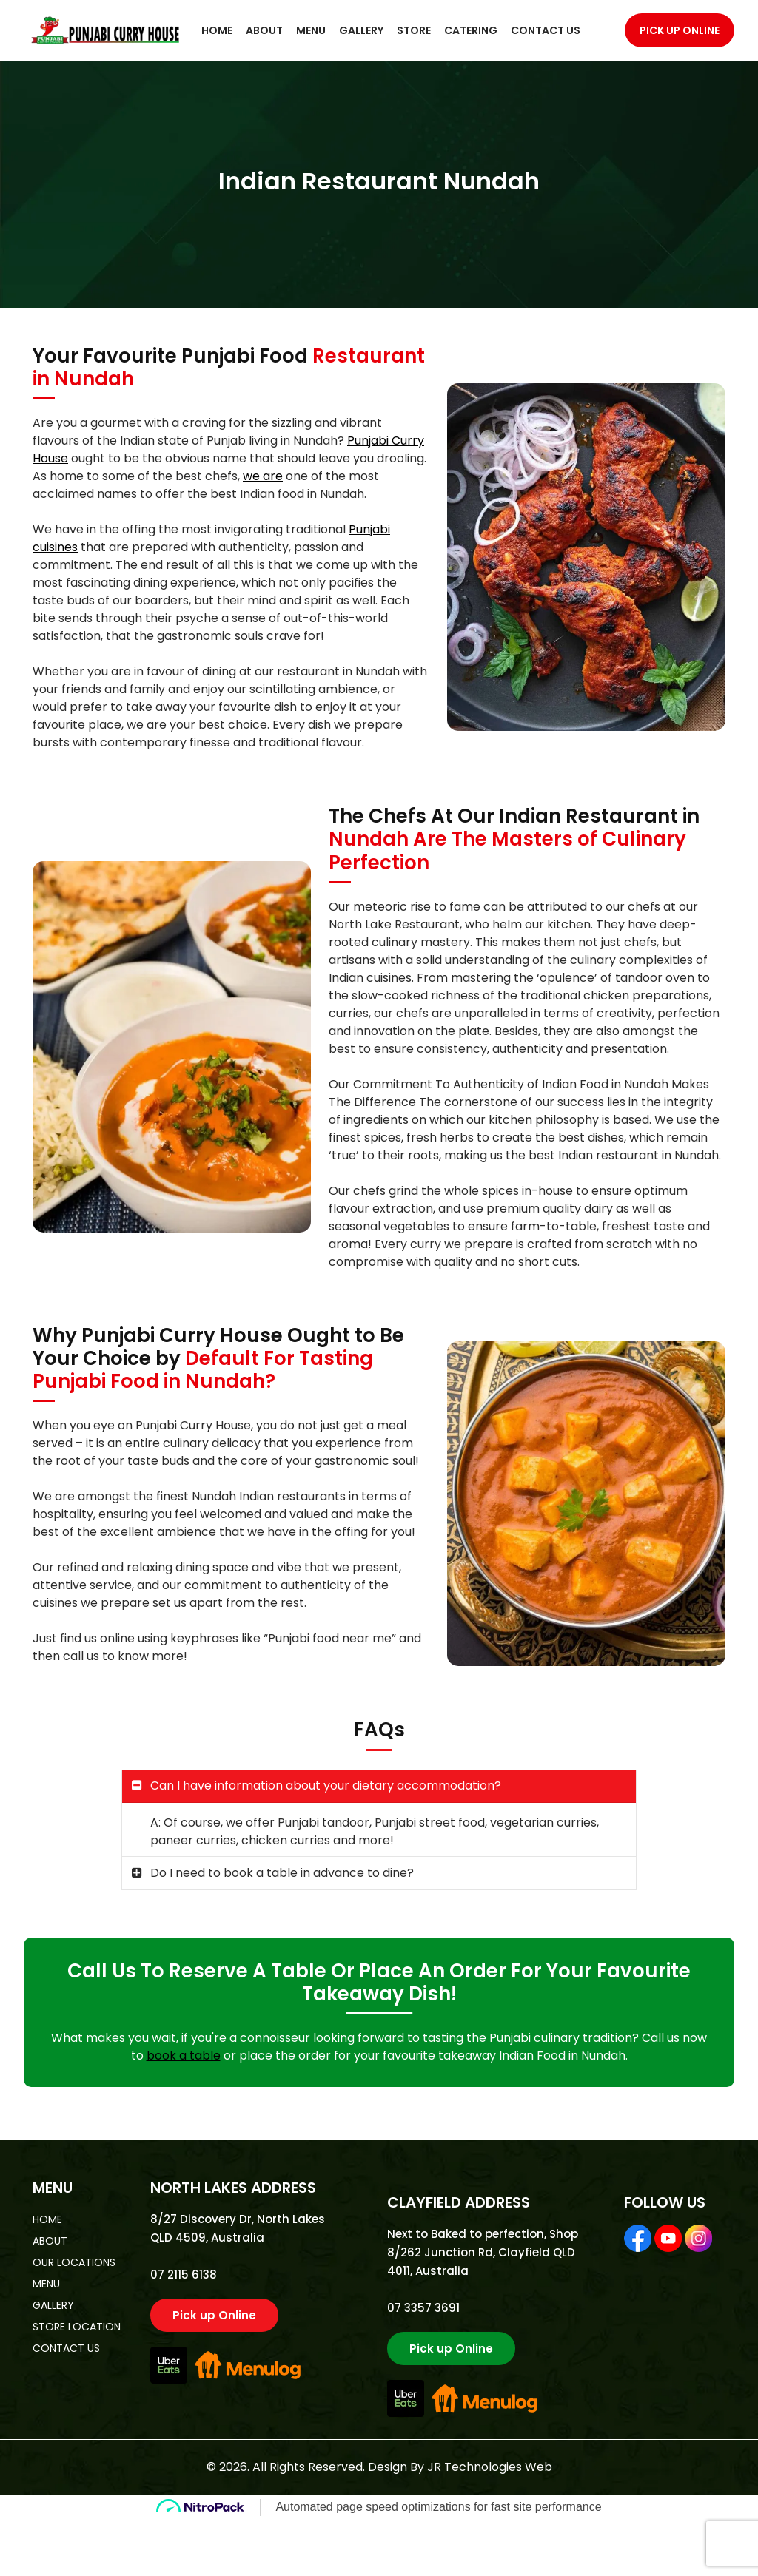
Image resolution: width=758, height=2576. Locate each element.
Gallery (361, 30)
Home (216, 30)
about (50, 2240)
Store (414, 30)
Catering (470, 30)
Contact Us (545, 30)
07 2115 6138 (183, 2274)
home (47, 2219)
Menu (311, 30)
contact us (66, 2348)
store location (77, 2326)
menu (46, 2283)
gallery (53, 2305)
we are (263, 476)
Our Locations (74, 2262)
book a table (184, 2055)
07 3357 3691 (423, 2308)
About (264, 30)
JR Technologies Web (489, 2466)
